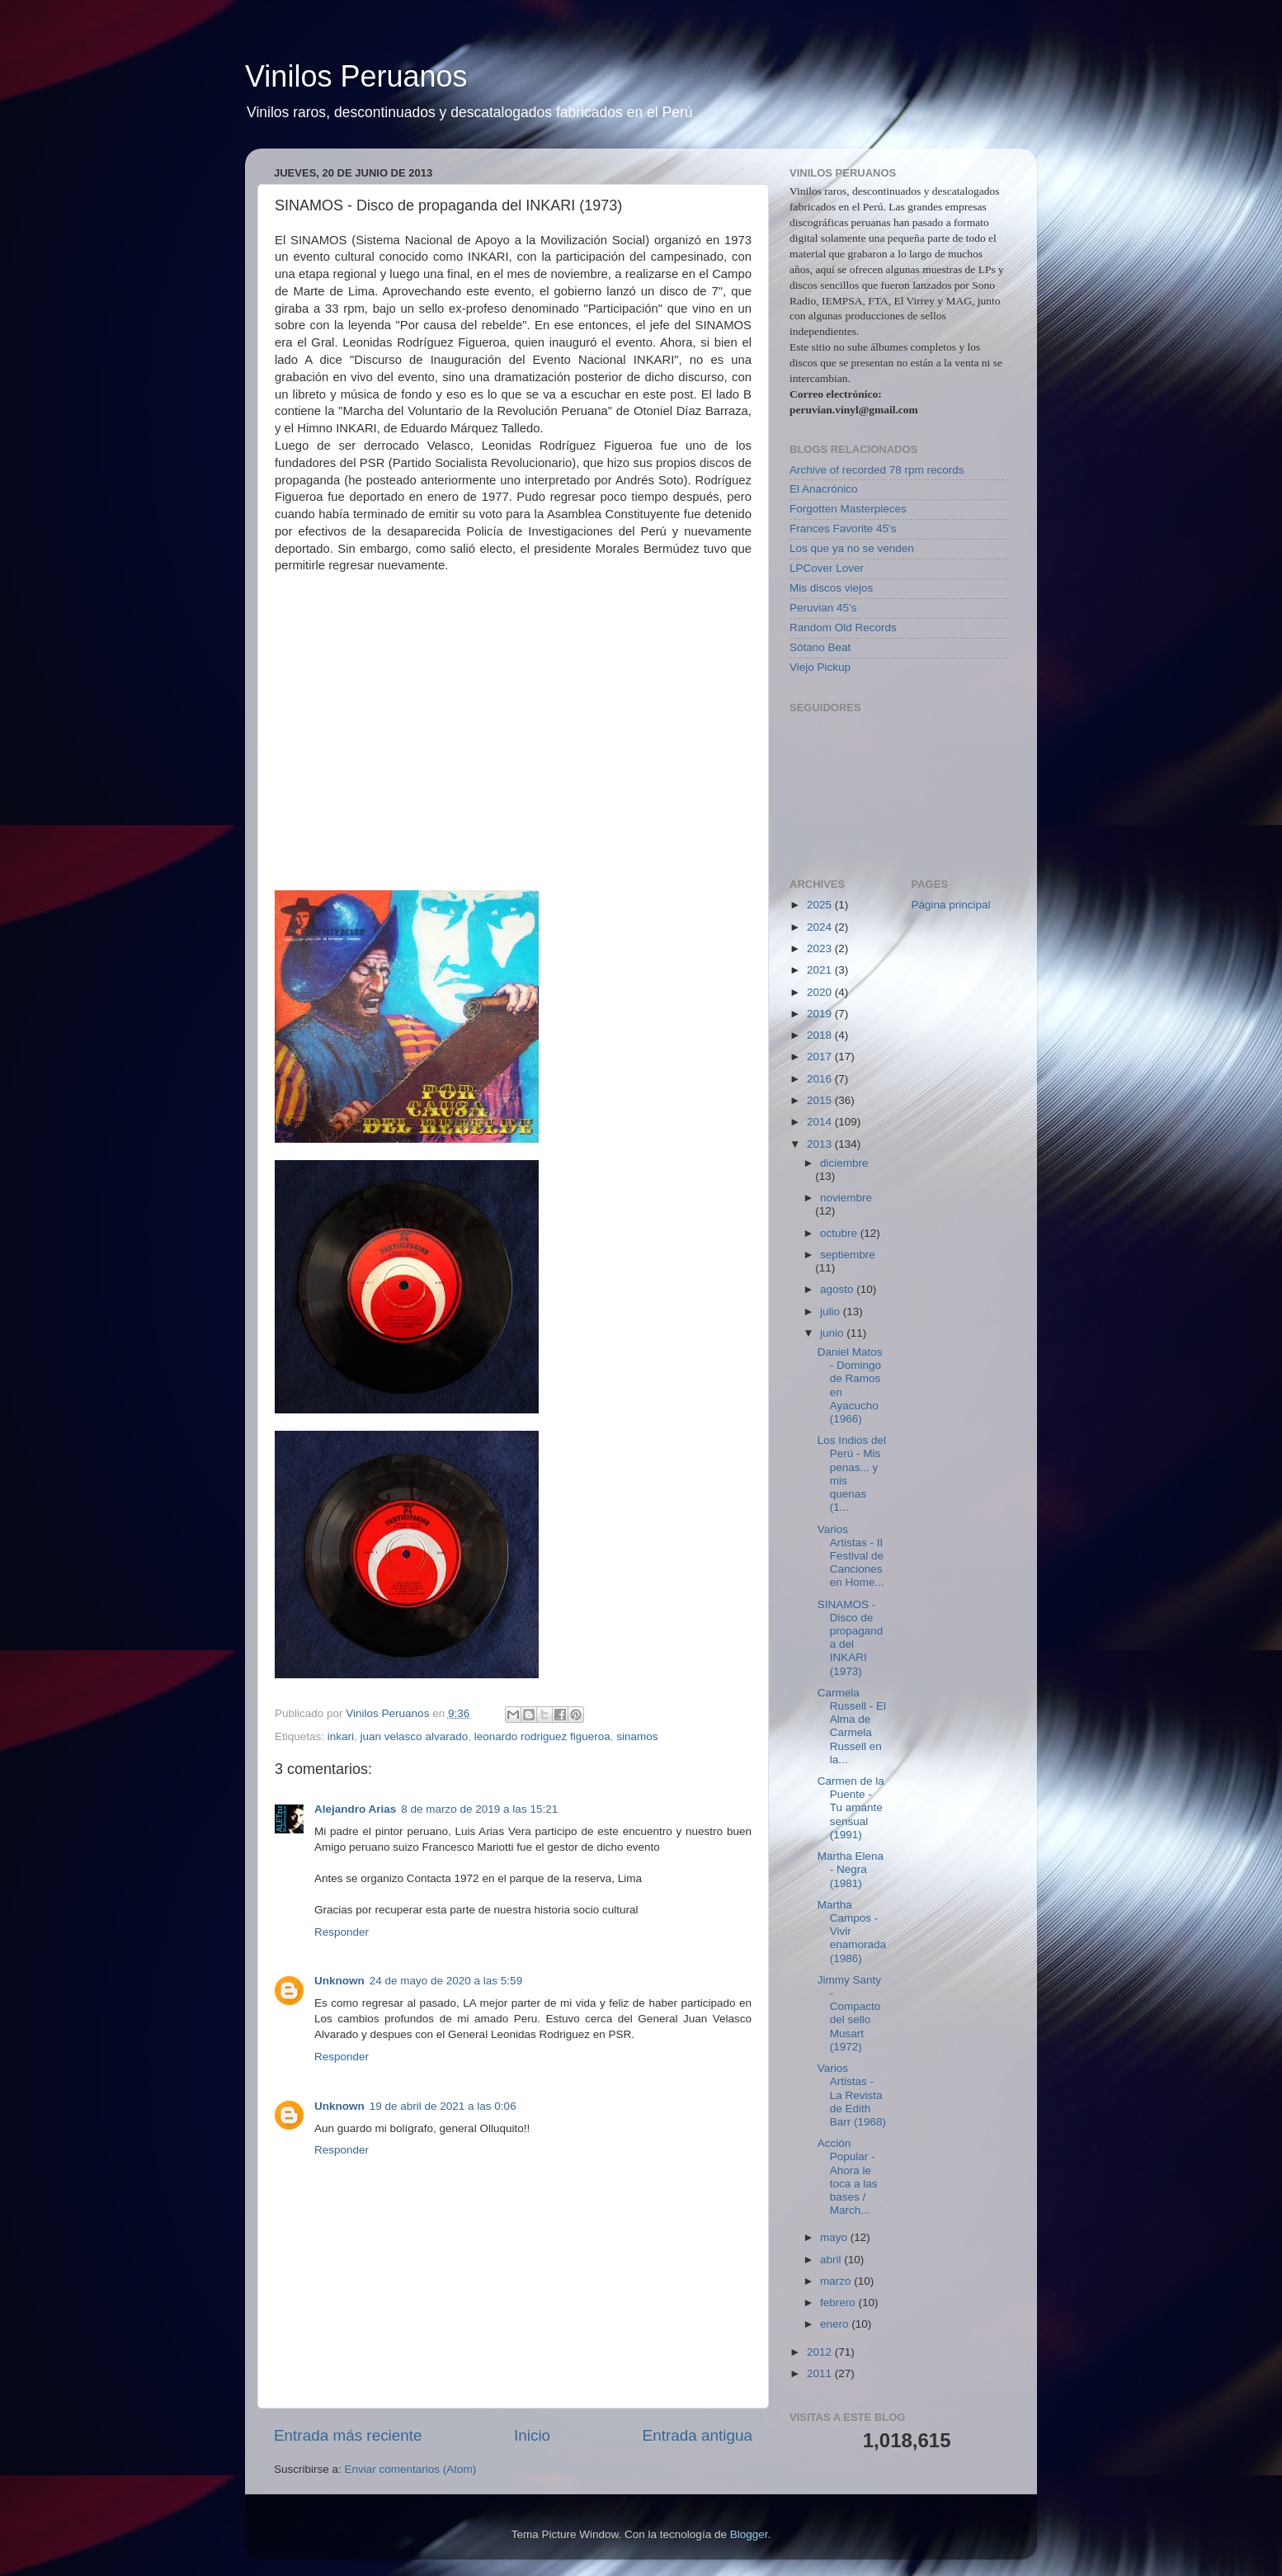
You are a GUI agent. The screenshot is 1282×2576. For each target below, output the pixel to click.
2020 (821, 992)
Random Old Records (843, 627)
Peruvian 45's (822, 608)
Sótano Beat (820, 647)
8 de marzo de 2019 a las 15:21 (479, 1809)
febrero (839, 2302)
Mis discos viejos (831, 588)
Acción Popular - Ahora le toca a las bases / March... (848, 2176)
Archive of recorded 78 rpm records (876, 470)
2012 (821, 2352)
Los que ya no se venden (851, 548)
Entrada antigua (697, 2435)
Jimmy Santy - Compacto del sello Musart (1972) (849, 2013)
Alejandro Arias (355, 1809)
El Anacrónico (823, 489)
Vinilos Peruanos (356, 76)
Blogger (749, 2534)
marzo (837, 2281)
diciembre (844, 1163)
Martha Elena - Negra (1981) (851, 1869)
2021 (821, 970)
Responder (341, 1932)
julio (831, 1311)
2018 (821, 1035)
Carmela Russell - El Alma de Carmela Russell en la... (852, 1726)
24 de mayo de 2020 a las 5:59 (446, 1980)
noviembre (846, 1197)
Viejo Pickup (820, 667)
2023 (821, 948)
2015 (821, 1100)
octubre (840, 1233)
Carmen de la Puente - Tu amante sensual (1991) (851, 1808)
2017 (821, 1056)
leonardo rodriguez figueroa (542, 1736)
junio (833, 1333)
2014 (821, 1122)
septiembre (847, 1254)
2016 (821, 1079)
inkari (341, 1736)
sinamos (636, 1736)
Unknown (339, 1980)
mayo (835, 2237)
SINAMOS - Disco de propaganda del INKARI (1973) (851, 1637)
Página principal (951, 905)
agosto (838, 1289)
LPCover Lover (826, 568)
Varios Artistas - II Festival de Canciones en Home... (851, 1556)
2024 (821, 927)
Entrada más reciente (348, 2435)
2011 (821, 2373)
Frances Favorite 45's (842, 528)
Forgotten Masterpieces (848, 508)
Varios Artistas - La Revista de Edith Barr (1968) (852, 2095)
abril (832, 2259)
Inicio (532, 2435)
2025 (821, 905)
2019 (821, 1013)
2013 (821, 1144)
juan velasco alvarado (415, 1736)
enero (835, 2324)
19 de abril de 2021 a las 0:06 (443, 2106)
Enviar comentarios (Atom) (411, 2469)
